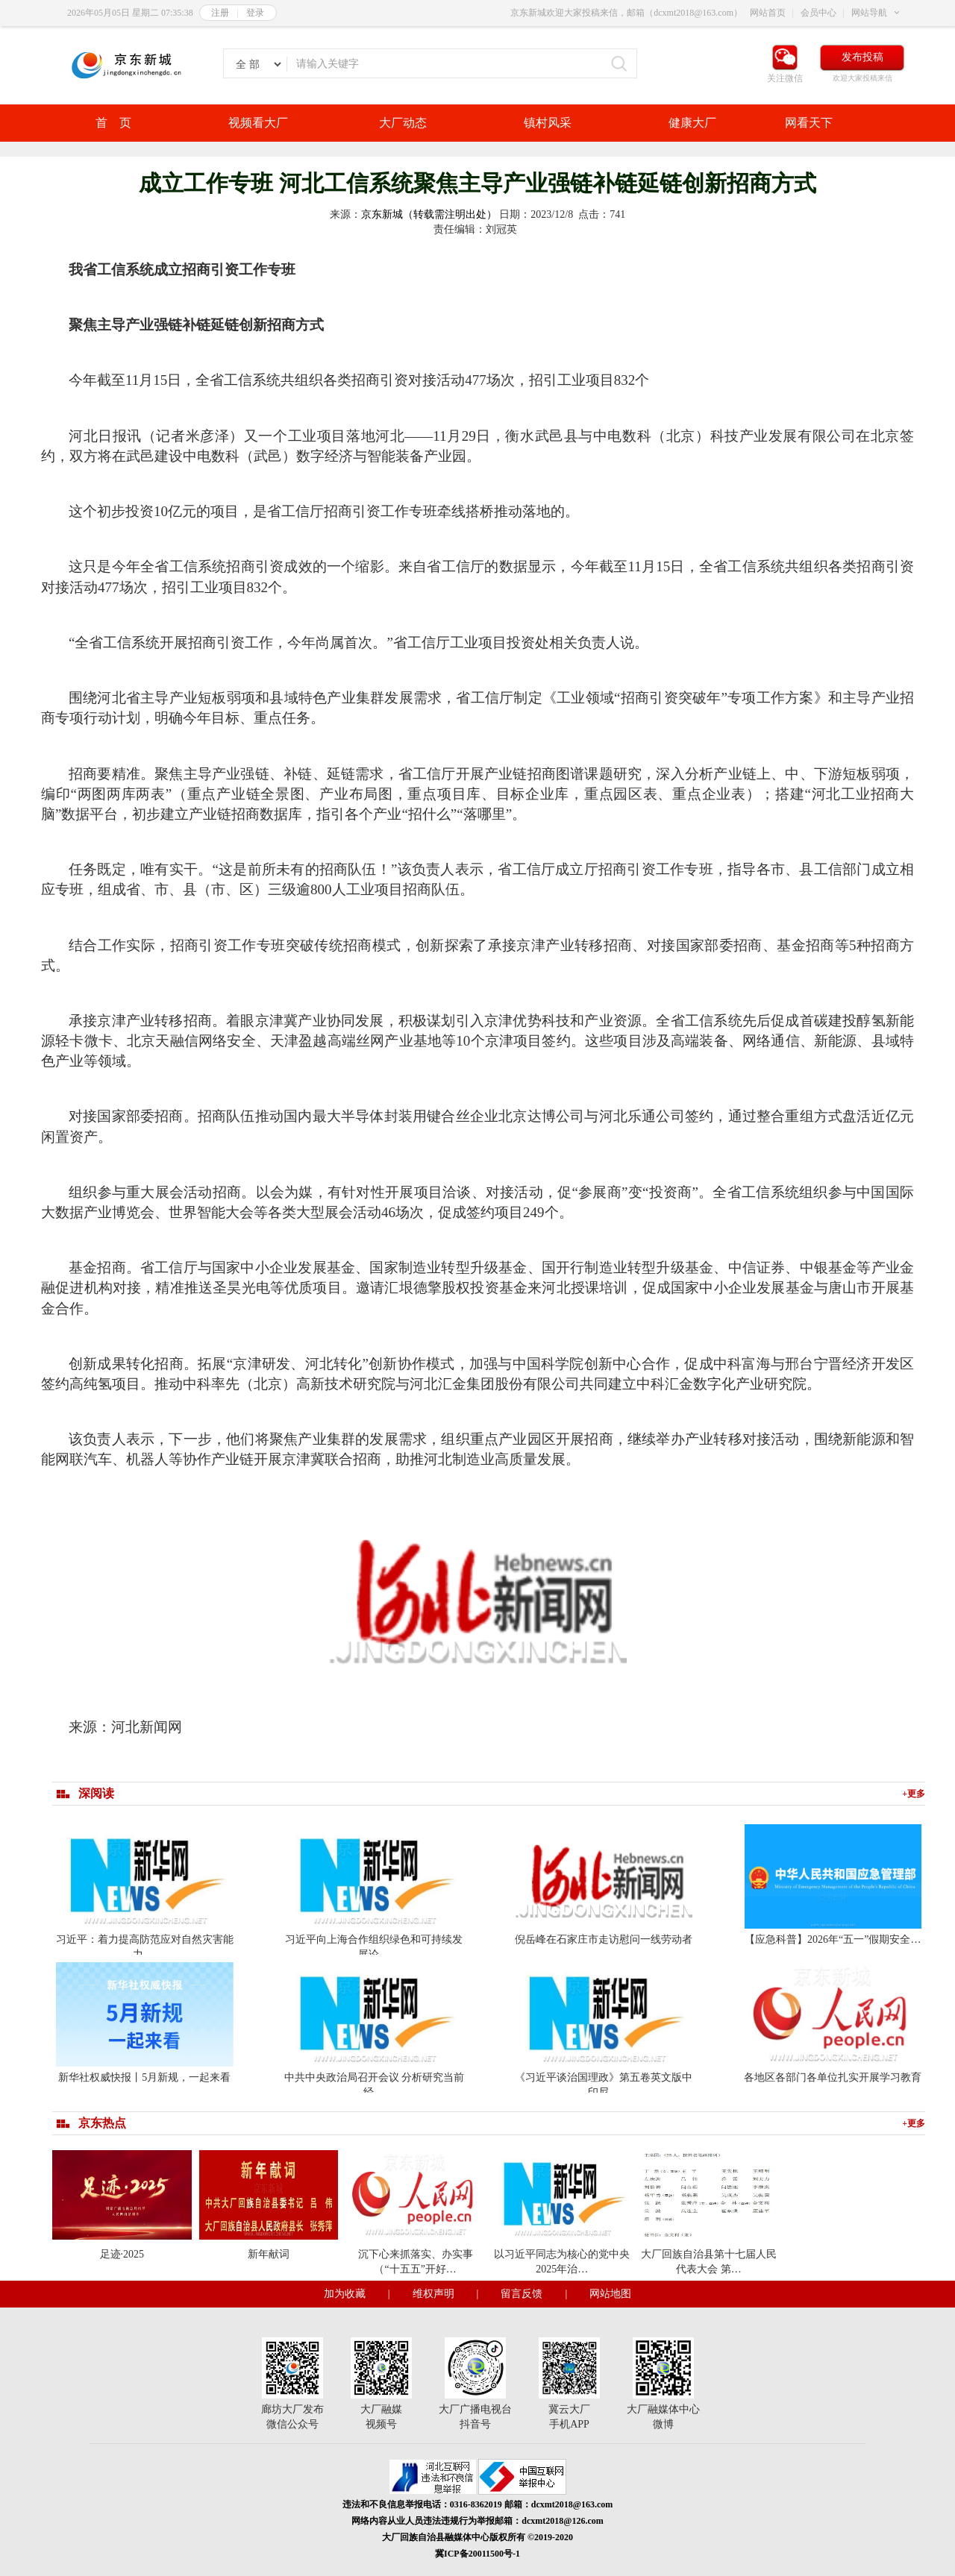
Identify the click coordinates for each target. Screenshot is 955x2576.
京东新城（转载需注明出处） (429, 214)
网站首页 (768, 12)
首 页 (113, 122)
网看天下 (809, 122)
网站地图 (610, 2293)
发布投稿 (862, 57)
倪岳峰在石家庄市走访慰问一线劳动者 (603, 1939)
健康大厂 (692, 122)
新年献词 (268, 2254)
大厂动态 (403, 122)
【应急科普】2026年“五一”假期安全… (833, 1939)
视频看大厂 (258, 122)
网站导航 (869, 12)
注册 (220, 12)
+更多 (913, 1793)
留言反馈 (521, 2293)
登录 (255, 12)
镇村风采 (548, 122)
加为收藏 (345, 2293)
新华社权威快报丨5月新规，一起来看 (144, 2077)
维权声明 (433, 2293)
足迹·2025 (122, 2254)
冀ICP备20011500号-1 (477, 2553)
